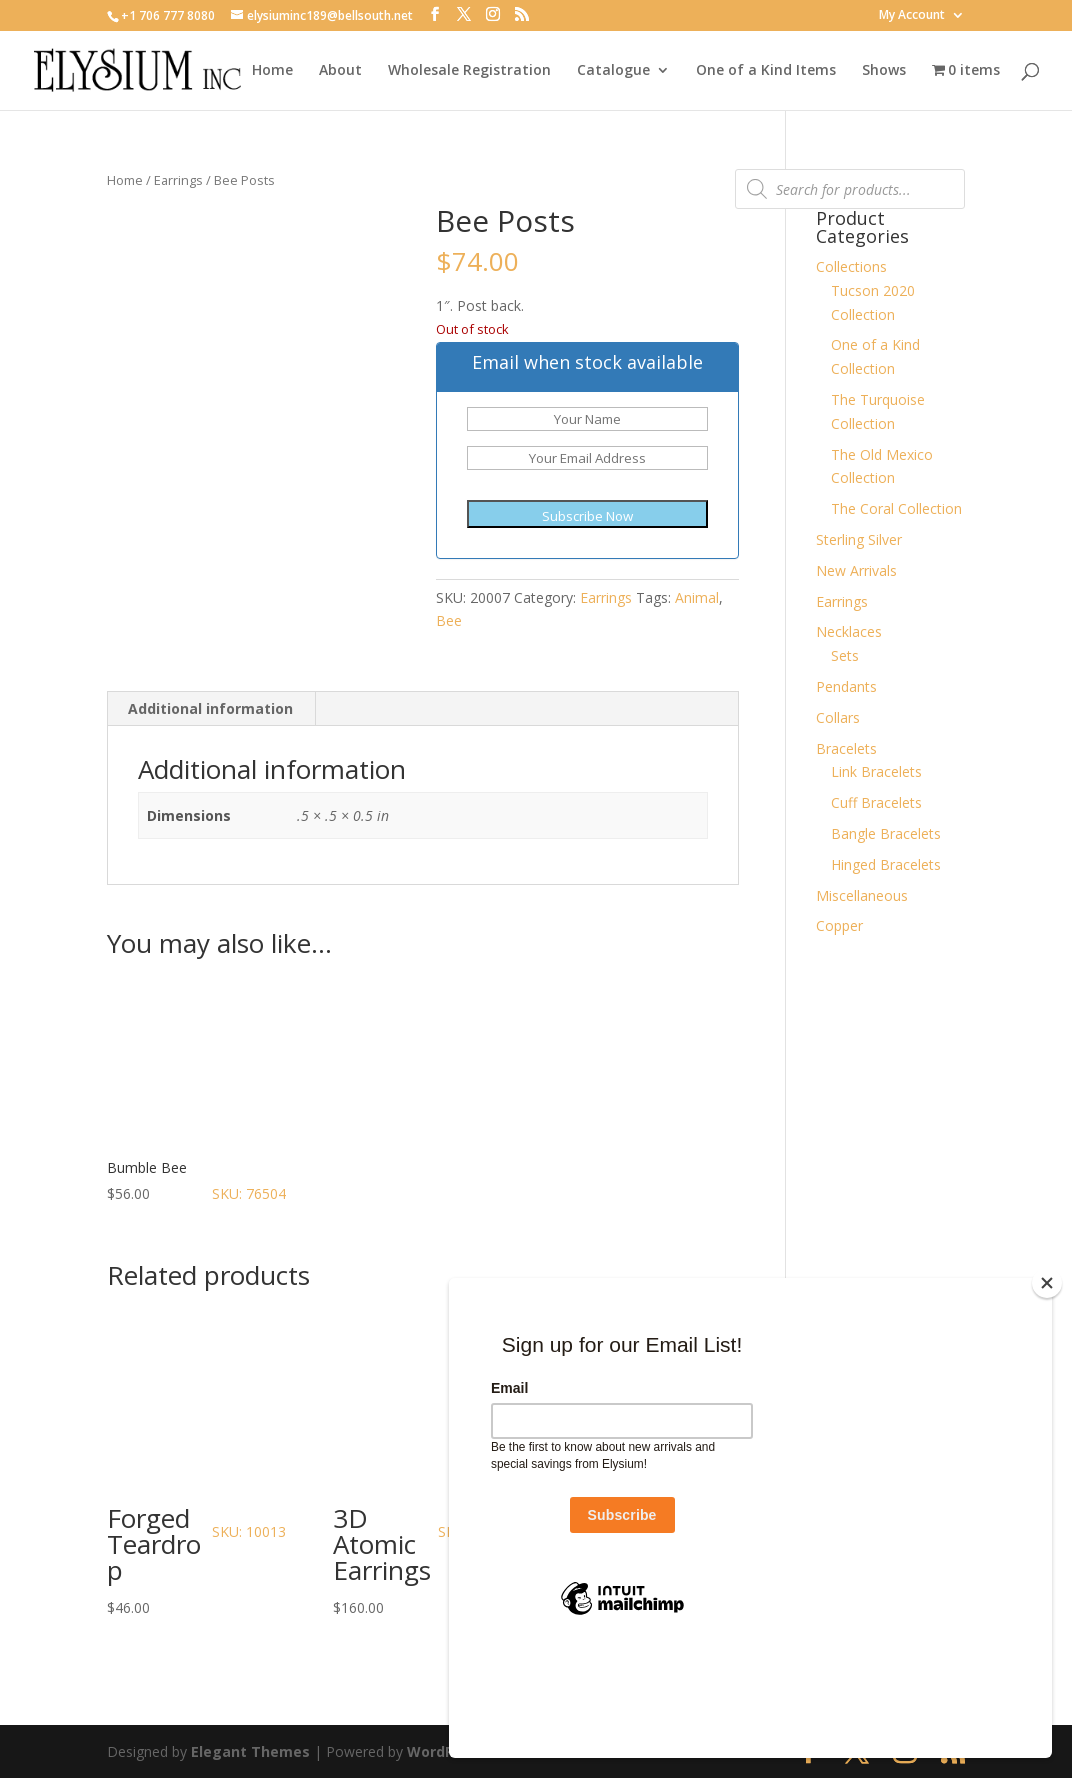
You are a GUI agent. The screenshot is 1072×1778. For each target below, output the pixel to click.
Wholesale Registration (469, 71)
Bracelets (846, 748)
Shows (884, 71)
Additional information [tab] (210, 708)
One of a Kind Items (766, 71)
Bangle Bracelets (886, 833)
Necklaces (849, 631)
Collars (838, 717)
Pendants (846, 686)
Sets (845, 655)
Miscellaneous (862, 895)
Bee (449, 620)
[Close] (1047, 1385)
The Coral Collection (896, 508)
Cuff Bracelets (876, 802)
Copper (839, 925)
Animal (697, 597)
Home (272, 71)
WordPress (446, 1751)
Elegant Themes (250, 1751)
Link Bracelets (876, 771)
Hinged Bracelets (886, 864)
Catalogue (613, 71)
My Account (912, 16)
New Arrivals (856, 570)
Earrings (178, 180)
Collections (851, 266)
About (340, 71)
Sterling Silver (859, 539)
